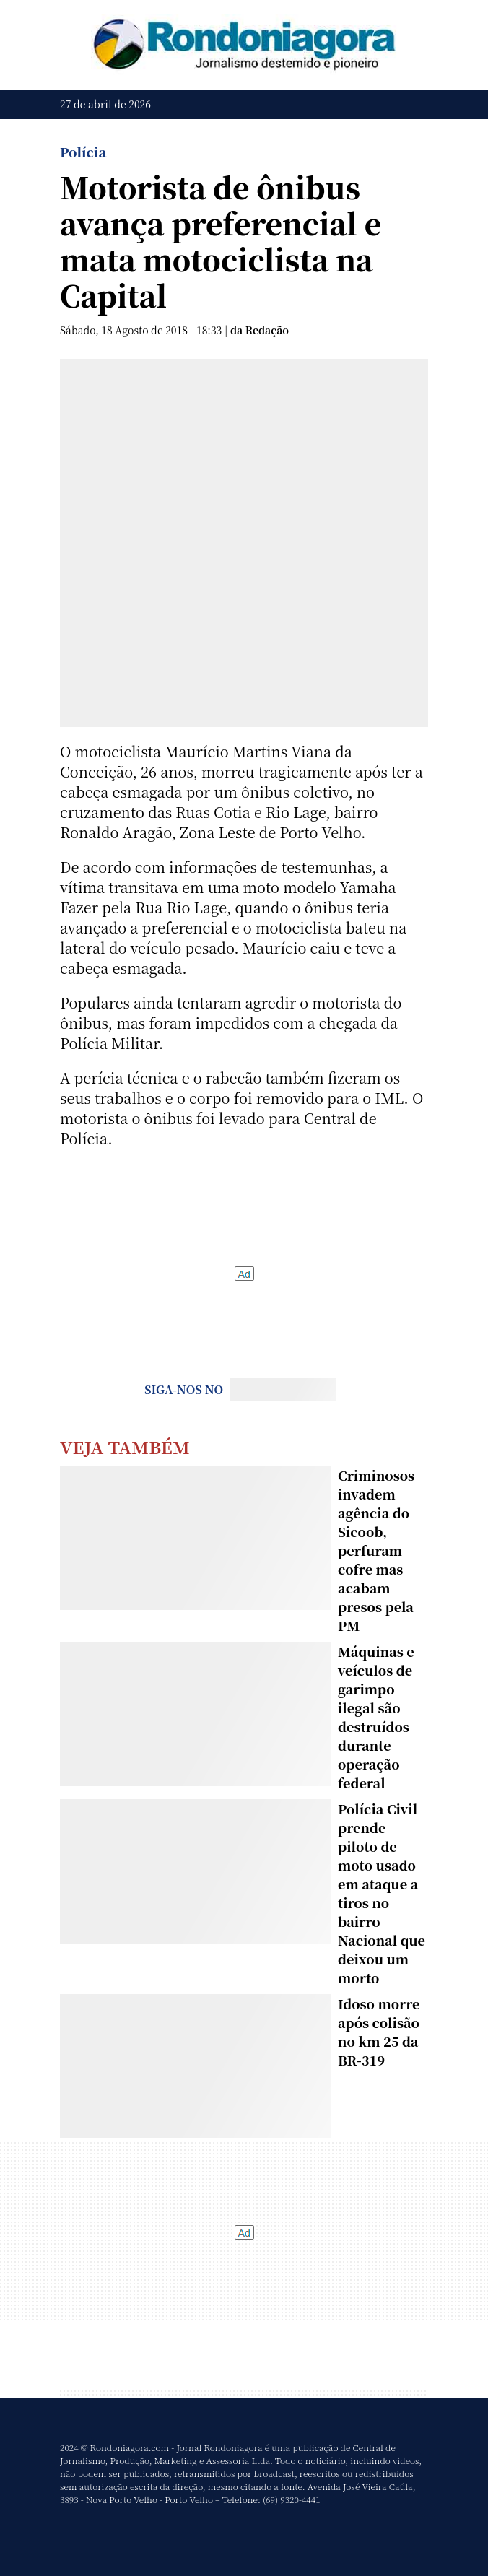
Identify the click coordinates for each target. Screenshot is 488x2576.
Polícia (83, 151)
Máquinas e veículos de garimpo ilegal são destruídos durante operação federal (376, 1717)
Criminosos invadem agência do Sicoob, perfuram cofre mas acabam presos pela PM (376, 1550)
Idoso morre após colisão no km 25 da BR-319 (378, 2031)
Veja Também (125, 1446)
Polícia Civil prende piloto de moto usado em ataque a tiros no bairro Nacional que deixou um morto (381, 1893)
